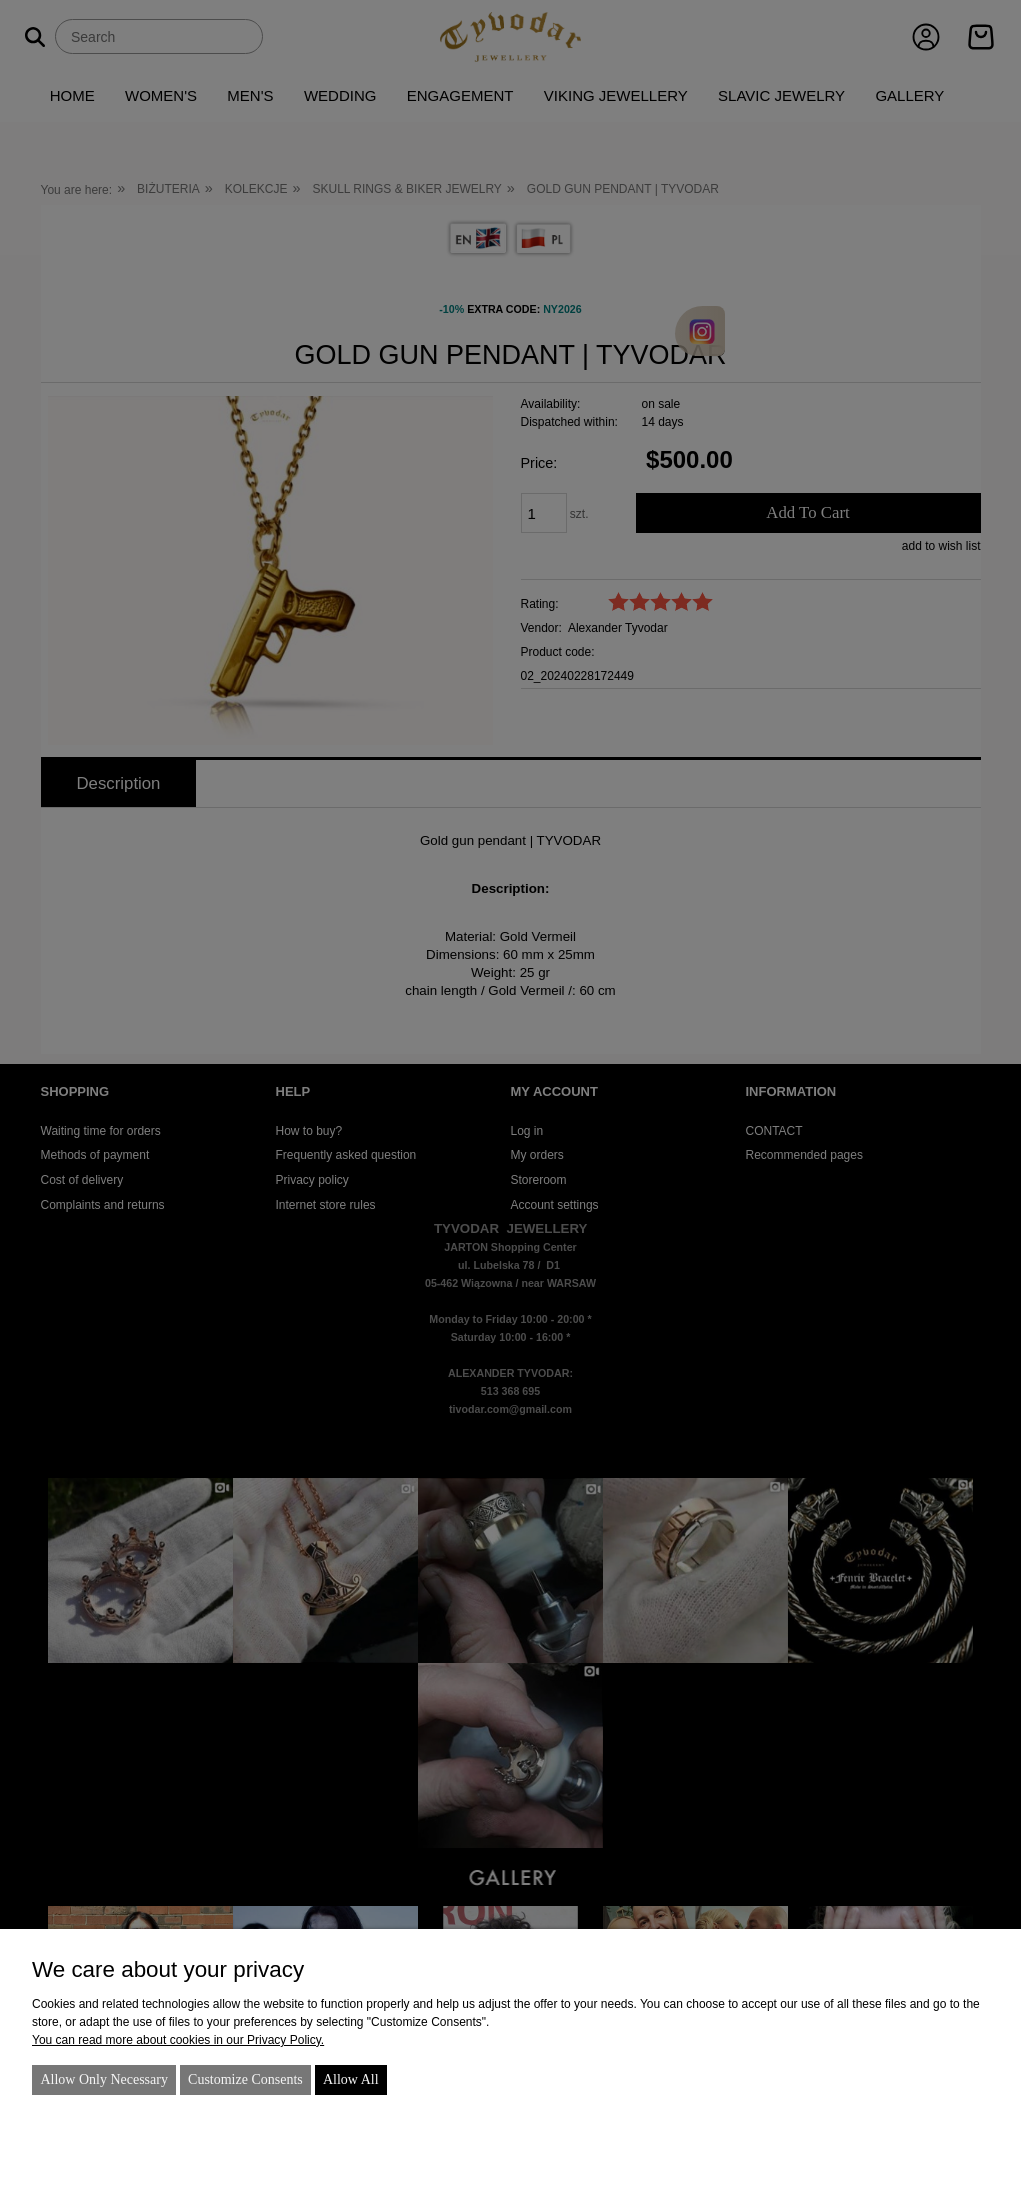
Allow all (351, 2079)
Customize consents (245, 2079)
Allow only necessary (104, 2079)
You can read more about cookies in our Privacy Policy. (178, 2040)
